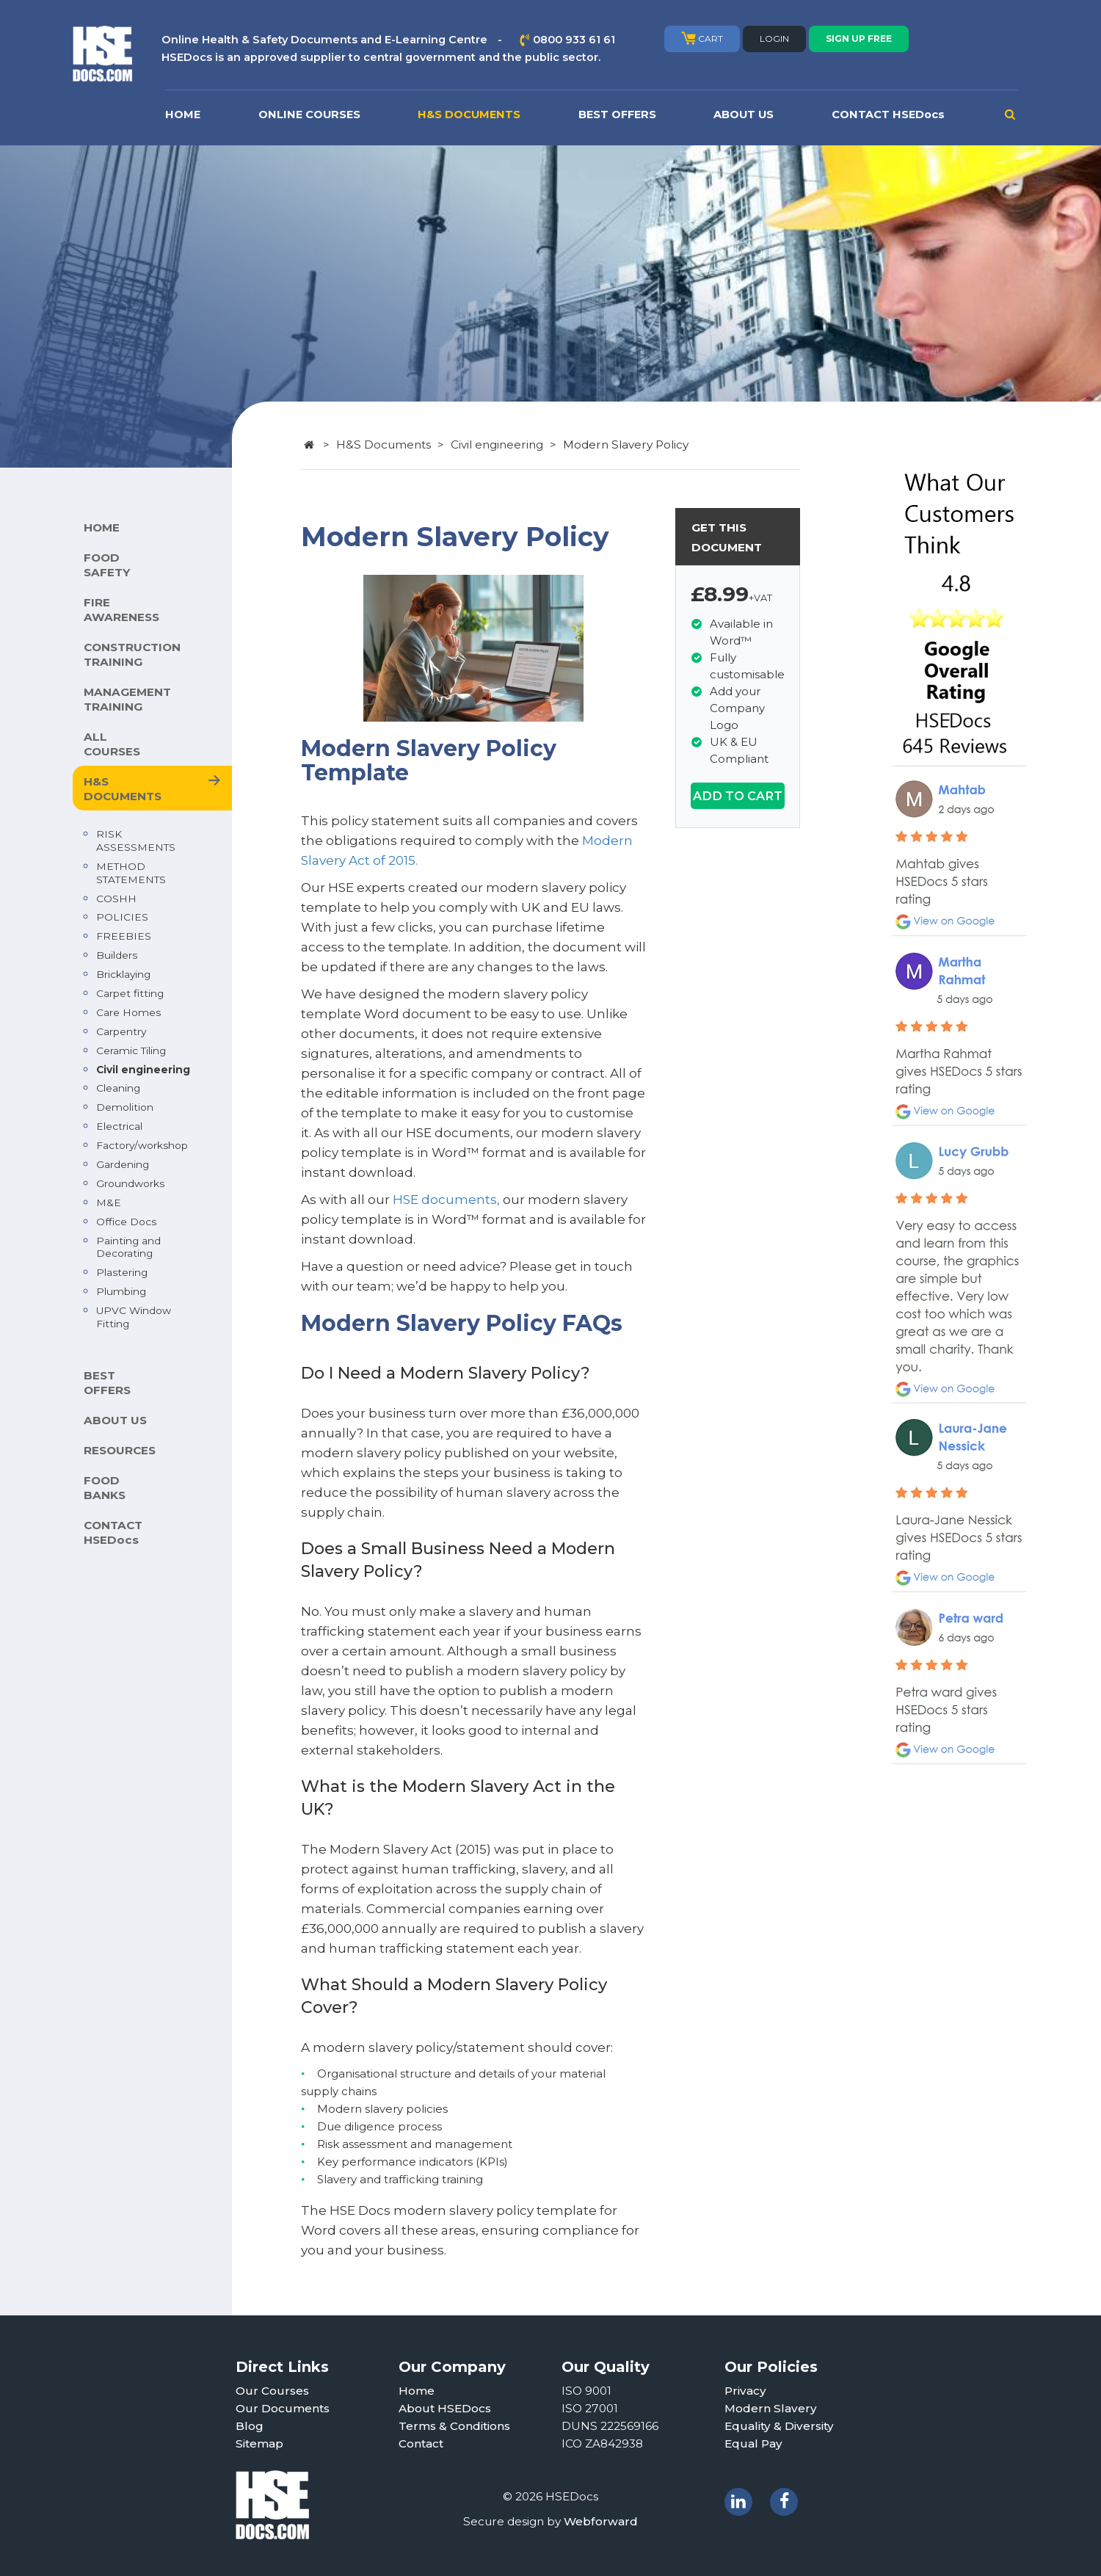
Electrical (119, 1126)
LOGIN (774, 38)
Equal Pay (753, 2443)
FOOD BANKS (105, 1487)
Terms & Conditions (454, 2426)
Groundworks (130, 1183)
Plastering (122, 1272)
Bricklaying (123, 974)
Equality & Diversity (779, 2426)
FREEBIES (123, 936)
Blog (250, 2426)
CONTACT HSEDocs (888, 114)
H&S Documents (383, 444)
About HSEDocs (445, 2408)
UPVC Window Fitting (133, 1317)
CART (702, 38)
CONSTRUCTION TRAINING (132, 654)
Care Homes (128, 1012)
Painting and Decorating (128, 1247)
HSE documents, (446, 1199)
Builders (116, 955)
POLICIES (122, 917)
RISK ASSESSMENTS (135, 840)
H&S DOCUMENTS (469, 114)
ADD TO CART (737, 795)
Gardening (122, 1164)
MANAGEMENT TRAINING (127, 699)
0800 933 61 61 (574, 39)
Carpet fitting (130, 993)
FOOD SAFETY (107, 565)
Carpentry (121, 1031)
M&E (108, 1202)
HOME (182, 114)
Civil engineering (143, 1069)
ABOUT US (743, 114)
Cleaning (118, 1088)
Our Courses (272, 2391)
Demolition (124, 1107)
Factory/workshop (142, 1145)
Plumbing (121, 1291)
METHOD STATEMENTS (131, 872)
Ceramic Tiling (131, 1050)
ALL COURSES (112, 744)
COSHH (116, 898)
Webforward (601, 2521)
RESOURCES (120, 1450)
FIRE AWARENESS (121, 609)
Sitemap (259, 2443)
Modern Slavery (770, 2408)
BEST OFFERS (617, 114)
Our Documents (283, 2408)
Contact (421, 2443)
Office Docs (126, 1221)
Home (417, 2391)
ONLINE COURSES (309, 114)
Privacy (745, 2391)
